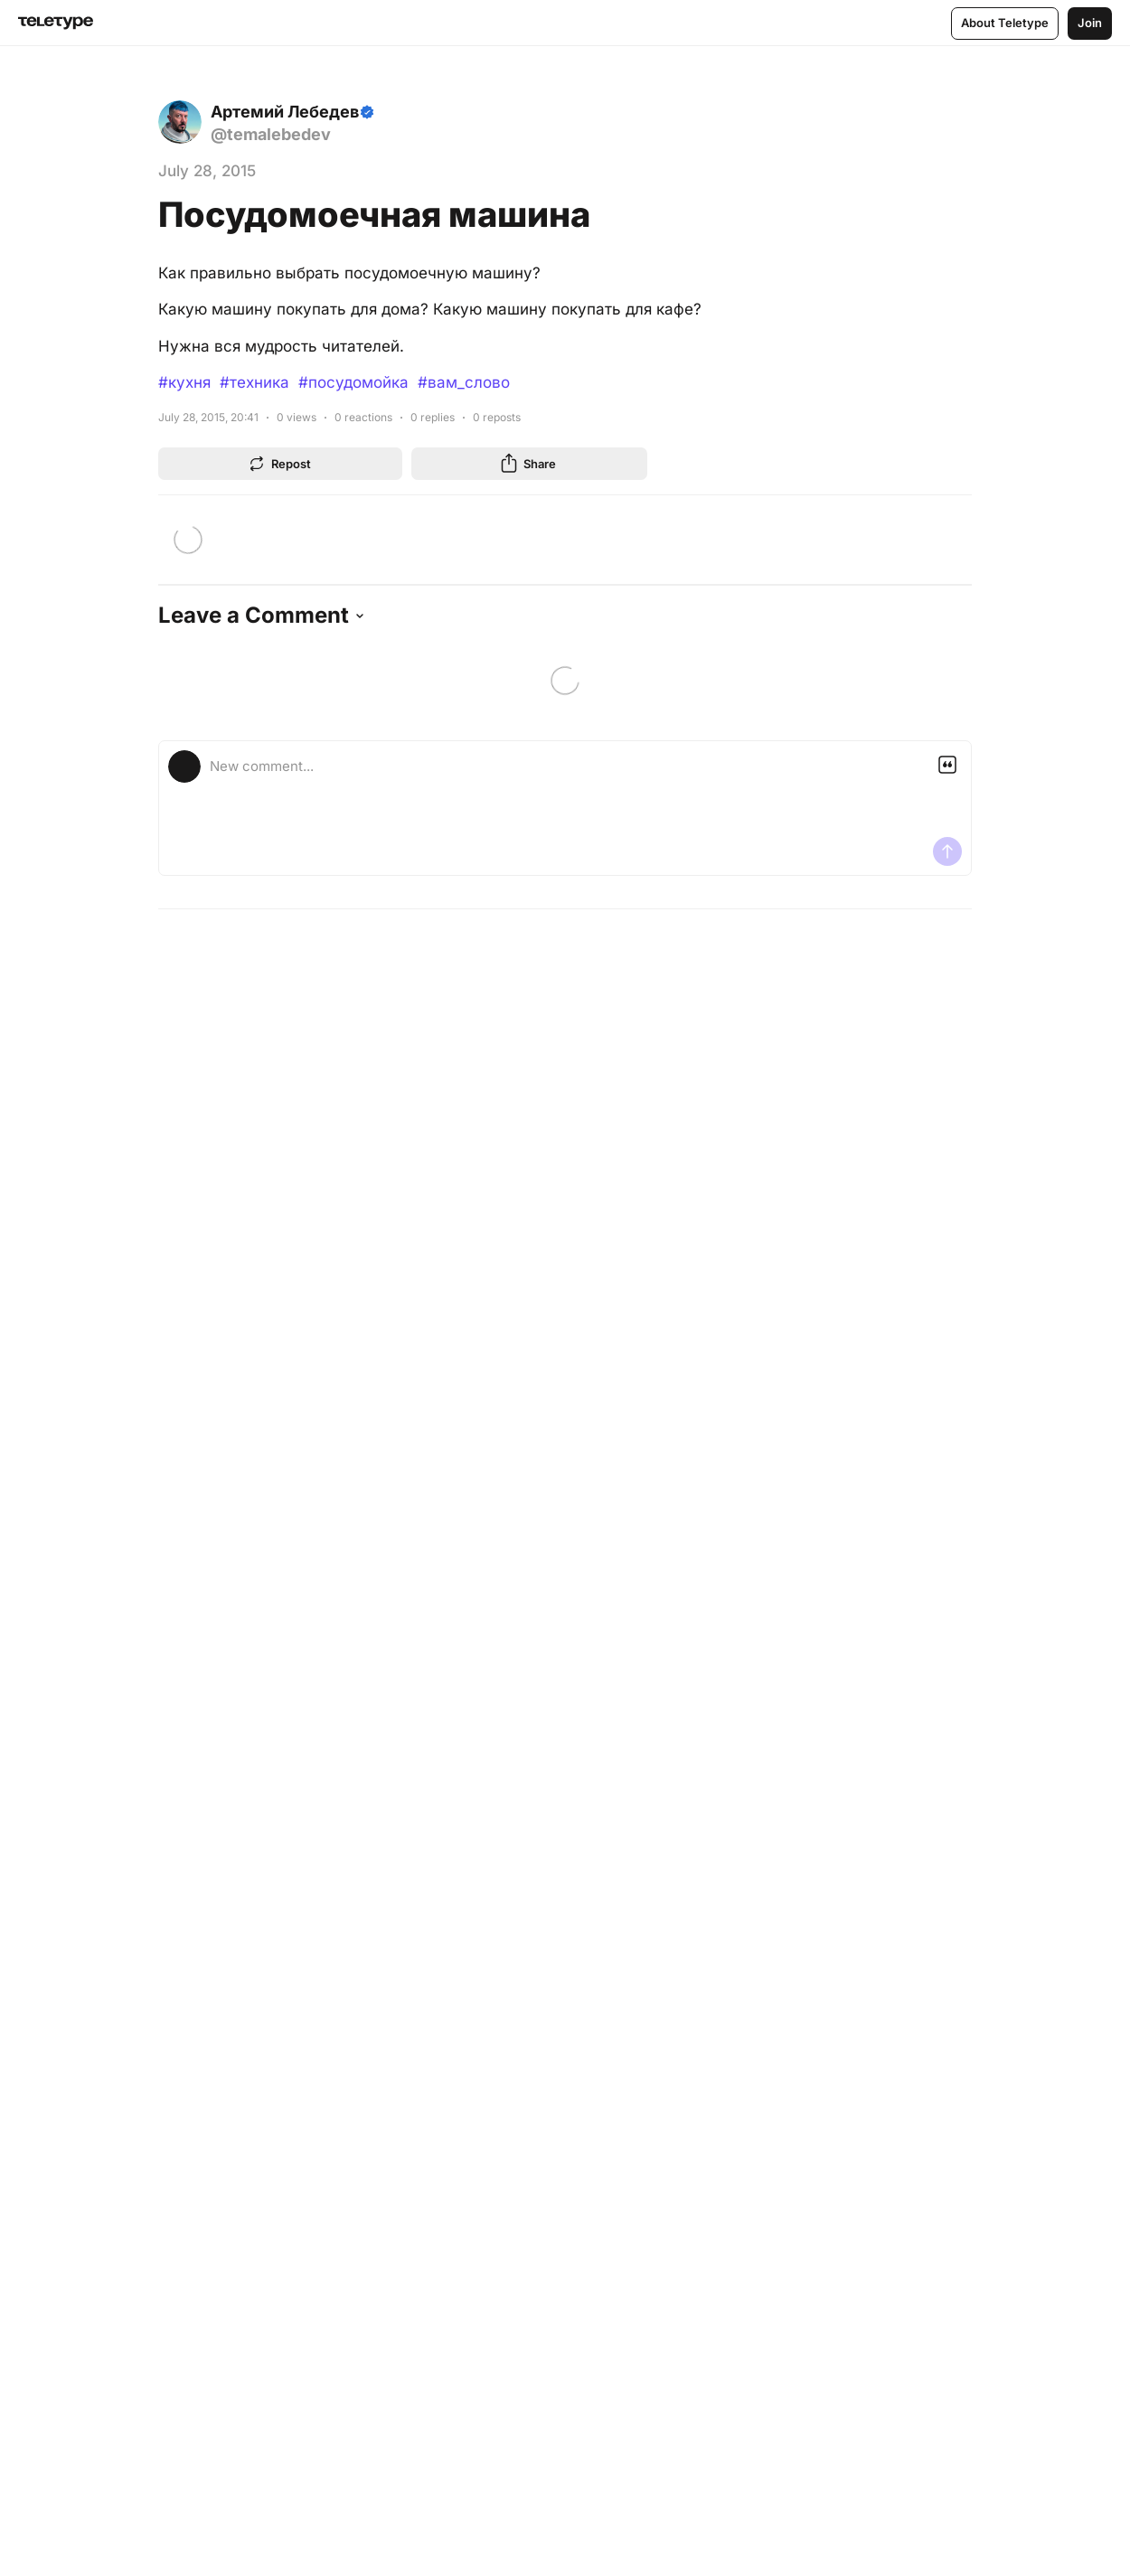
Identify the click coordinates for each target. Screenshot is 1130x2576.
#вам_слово (464, 382)
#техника (254, 382)
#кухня (184, 382)
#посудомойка (353, 382)
